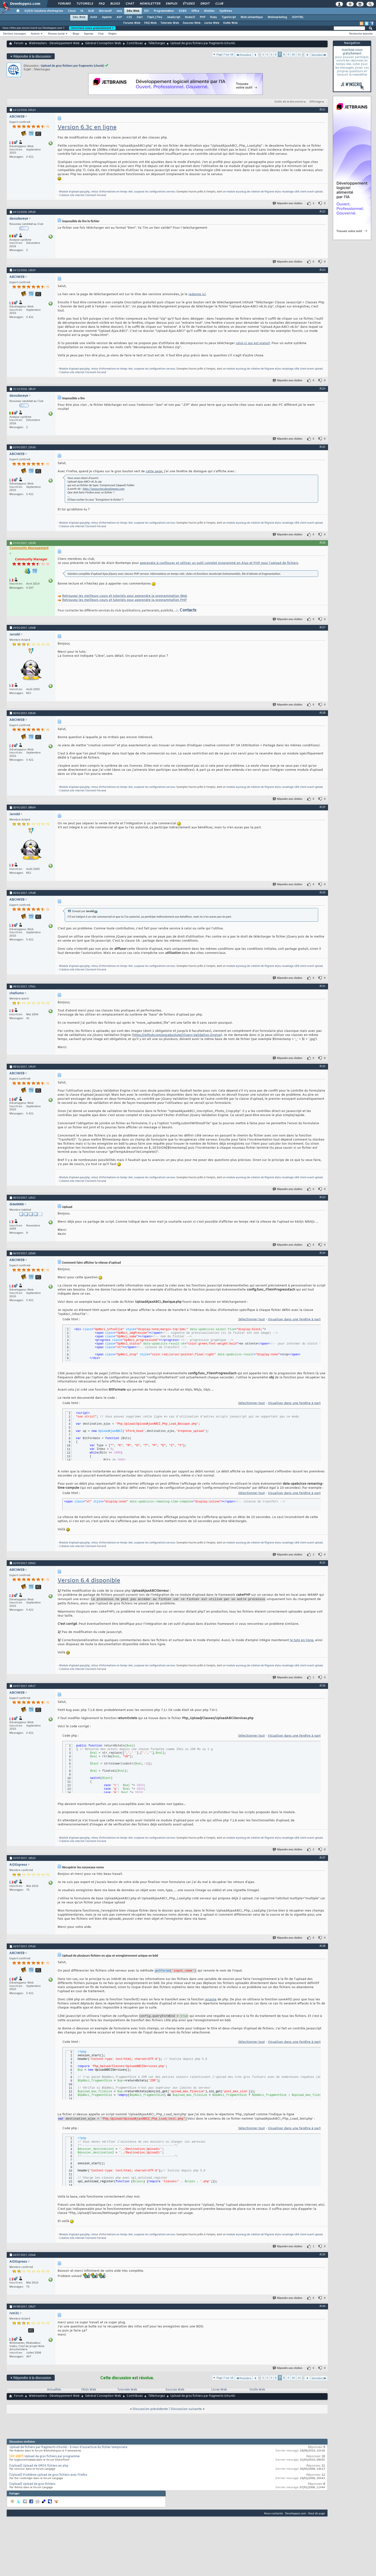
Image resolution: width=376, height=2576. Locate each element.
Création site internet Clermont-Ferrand (82, 195)
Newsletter (149, 4)
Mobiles (209, 11)
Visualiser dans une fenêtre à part (294, 1319)
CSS (129, 17)
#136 (322, 1686)
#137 (322, 1858)
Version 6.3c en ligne (87, 127)
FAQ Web (150, 23)
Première (243, 55)
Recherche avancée (361, 33)
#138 (322, 1946)
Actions (35, 33)
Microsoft (105, 11)
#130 (322, 892)
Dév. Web (133, 11)
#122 (322, 211)
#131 (322, 986)
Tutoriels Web (169, 23)
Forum (18, 43)
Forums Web (131, 23)
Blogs (115, 4)
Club (219, 4)
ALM (91, 11)
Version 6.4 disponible (89, 1581)
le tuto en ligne (301, 1641)
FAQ (101, 4)
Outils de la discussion (289, 101)
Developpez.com (295, 2516)
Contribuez (135, 43)
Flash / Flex (154, 17)
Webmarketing (277, 17)
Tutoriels (84, 4)
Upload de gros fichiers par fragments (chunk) (72, 66)
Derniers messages (14, 33)
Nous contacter (273, 2516)
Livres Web (211, 23)
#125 (322, 446)
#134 (322, 1253)
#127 (322, 627)
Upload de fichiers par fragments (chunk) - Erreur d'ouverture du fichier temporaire (68, 2450)
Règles (112, 33)
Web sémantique (252, 17)
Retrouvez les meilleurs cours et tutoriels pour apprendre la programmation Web (124, 596)
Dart (139, 17)
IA (81, 11)
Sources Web (191, 23)
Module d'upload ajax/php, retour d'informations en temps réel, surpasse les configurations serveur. (117, 191)
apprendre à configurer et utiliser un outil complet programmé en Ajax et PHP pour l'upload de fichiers (219, 563)
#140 (322, 2309)
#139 (322, 2257)
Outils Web (230, 23)
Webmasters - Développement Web (54, 43)
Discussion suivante (186, 2412)
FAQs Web (88, 2393)
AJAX (93, 17)
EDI (146, 11)
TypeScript (229, 17)
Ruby (213, 17)
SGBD (183, 11)
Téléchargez (156, 43)
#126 (322, 542)
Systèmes (225, 11)
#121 (322, 109)
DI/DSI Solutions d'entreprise (43, 11)
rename (211, 2001)
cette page (154, 471)
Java (119, 11)
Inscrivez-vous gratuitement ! (92, 28)
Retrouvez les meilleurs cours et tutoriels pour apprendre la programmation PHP (124, 600)
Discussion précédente (150, 2412)
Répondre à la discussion (30, 56)
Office (195, 11)
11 (299, 54)
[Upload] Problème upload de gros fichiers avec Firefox (48, 2478)
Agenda (88, 33)
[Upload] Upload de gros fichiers (32, 2487)
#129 (322, 807)
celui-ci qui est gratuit (253, 343)
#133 (322, 1197)
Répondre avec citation (287, 203)
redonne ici (197, 294)
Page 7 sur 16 (225, 54)
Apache (107, 17)
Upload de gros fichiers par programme (52, 2459)
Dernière (319, 55)
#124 (322, 388)
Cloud (72, 11)
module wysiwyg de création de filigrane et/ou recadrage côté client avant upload (274, 191)
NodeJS (190, 17)
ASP (119, 17)
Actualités (54, 2393)
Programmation (164, 11)
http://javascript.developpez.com (103, 488)
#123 (322, 269)
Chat (129, 4)
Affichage (315, 101)
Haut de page (316, 2516)
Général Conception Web (103, 43)
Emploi (171, 4)
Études (188, 4)
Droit (205, 4)
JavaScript (173, 17)
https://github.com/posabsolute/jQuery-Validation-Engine (177, 1035)
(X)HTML (298, 17)
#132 (322, 1066)
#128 (322, 712)
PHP (202, 17)
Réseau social (56, 33)
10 (293, 54)
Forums (64, 4)
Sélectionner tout (251, 1319)
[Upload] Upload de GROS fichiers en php (38, 2469)
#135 (322, 1562)
